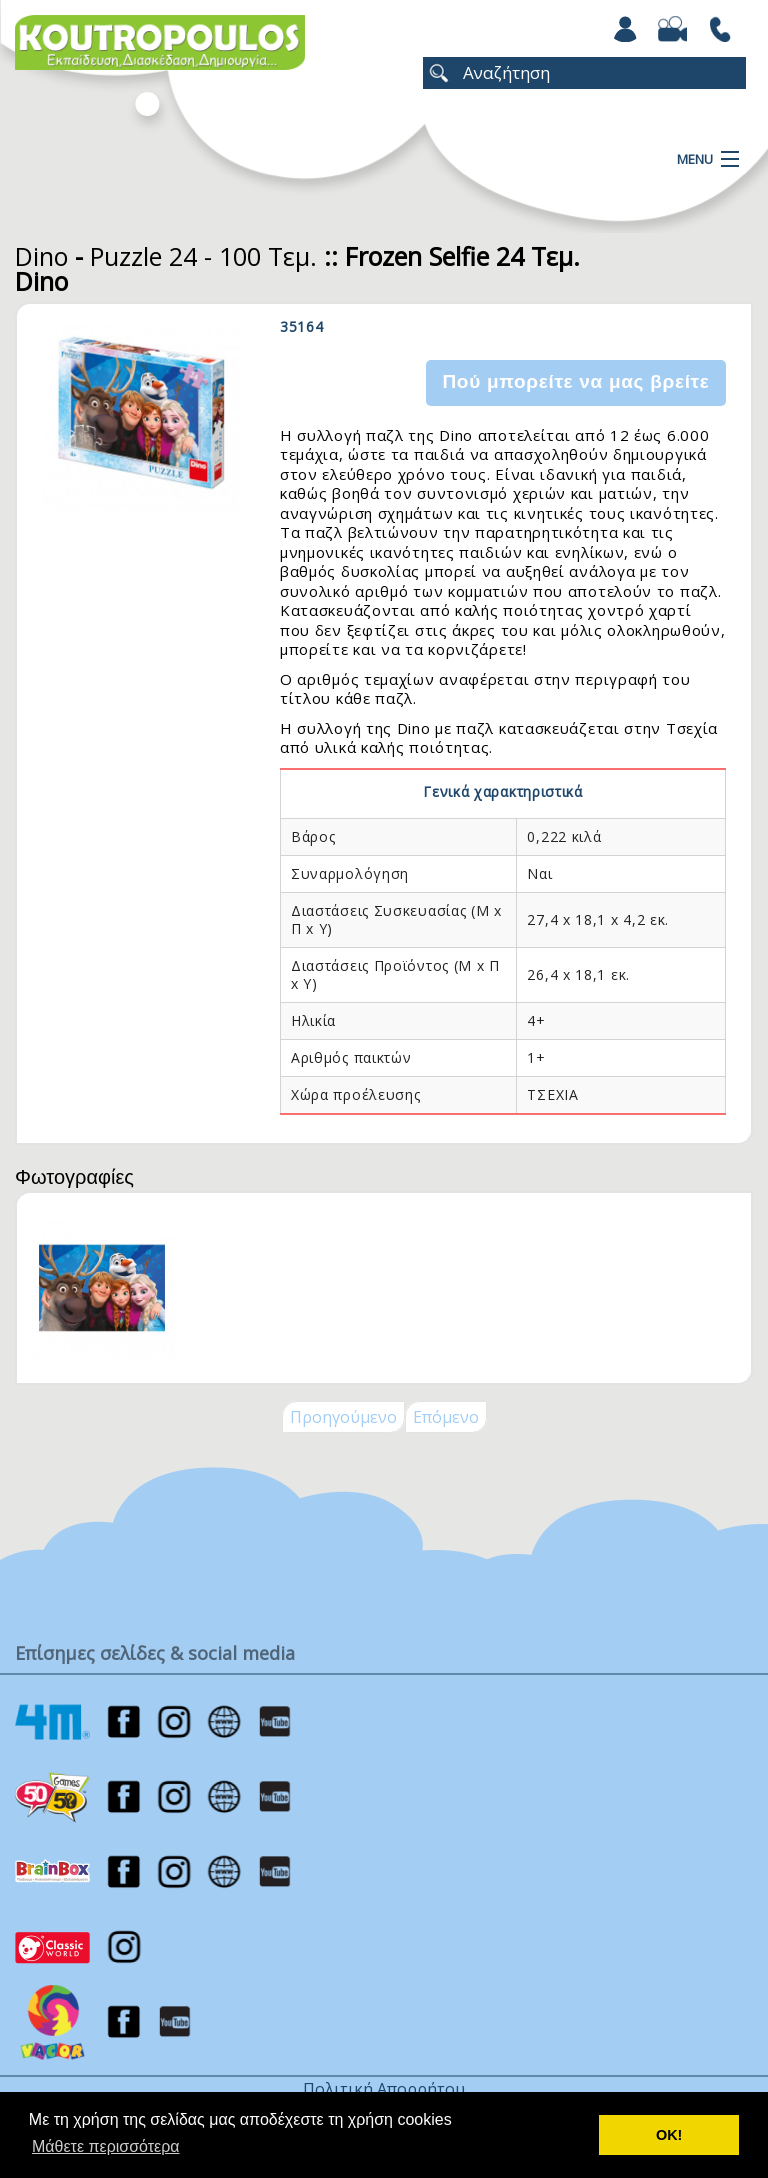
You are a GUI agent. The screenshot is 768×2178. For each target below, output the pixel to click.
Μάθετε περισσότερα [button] (106, 2146)
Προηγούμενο (343, 1417)
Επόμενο (446, 1417)
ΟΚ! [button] (669, 2135)
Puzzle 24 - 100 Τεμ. (203, 256)
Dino (41, 256)
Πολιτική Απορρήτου (384, 2089)
